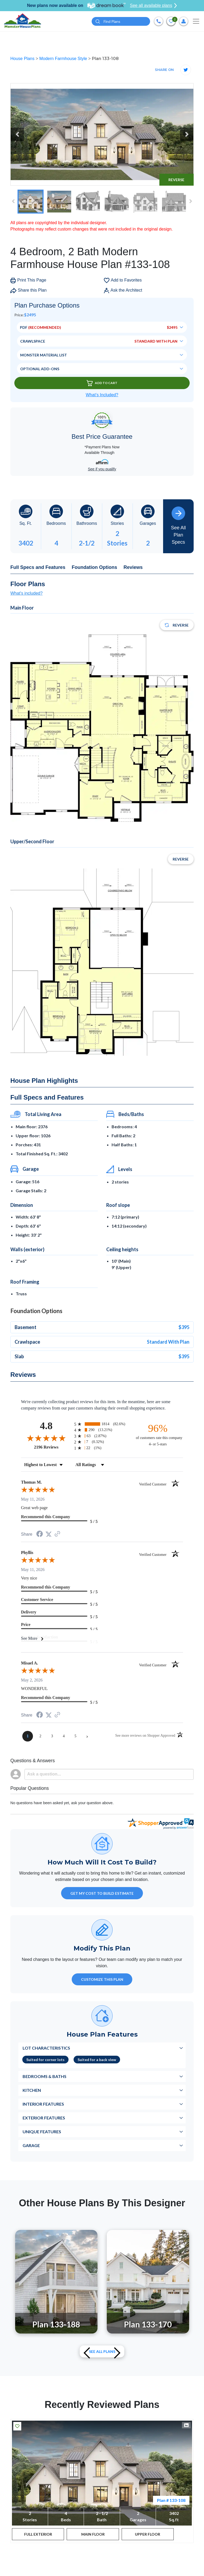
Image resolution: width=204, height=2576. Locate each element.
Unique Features (42, 2131)
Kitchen (32, 2090)
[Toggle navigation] (196, 21)
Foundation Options (94, 567)
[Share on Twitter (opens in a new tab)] (48, 1534)
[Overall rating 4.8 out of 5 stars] (46, 1438)
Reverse (176, 179)
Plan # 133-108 (171, 2500)
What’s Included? (102, 395)
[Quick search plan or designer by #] (121, 21)
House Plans (23, 58)
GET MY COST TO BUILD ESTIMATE (102, 1893)
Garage (31, 2145)
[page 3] (52, 1736)
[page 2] (40, 1736)
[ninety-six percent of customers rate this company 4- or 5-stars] (158, 1434)
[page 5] (75, 1736)
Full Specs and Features (37, 567)
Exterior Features (44, 2117)
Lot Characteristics (46, 2047)
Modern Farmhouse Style (63, 58)
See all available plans (153, 5)
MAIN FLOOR (93, 2534)
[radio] (102, 1424)
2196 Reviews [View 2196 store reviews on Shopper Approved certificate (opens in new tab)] (52, 1447)
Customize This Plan (102, 1979)
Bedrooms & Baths (44, 2076)
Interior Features (43, 2103)
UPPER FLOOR (147, 2534)
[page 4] (64, 1736)
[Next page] (87, 1736)
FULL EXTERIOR (38, 2534)
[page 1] (27, 1736)
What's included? (26, 593)
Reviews (133, 567)
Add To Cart (102, 383)
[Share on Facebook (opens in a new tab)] (39, 1534)
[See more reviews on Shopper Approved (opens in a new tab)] (57, 1534)
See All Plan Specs (178, 525)
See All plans (102, 2351)
